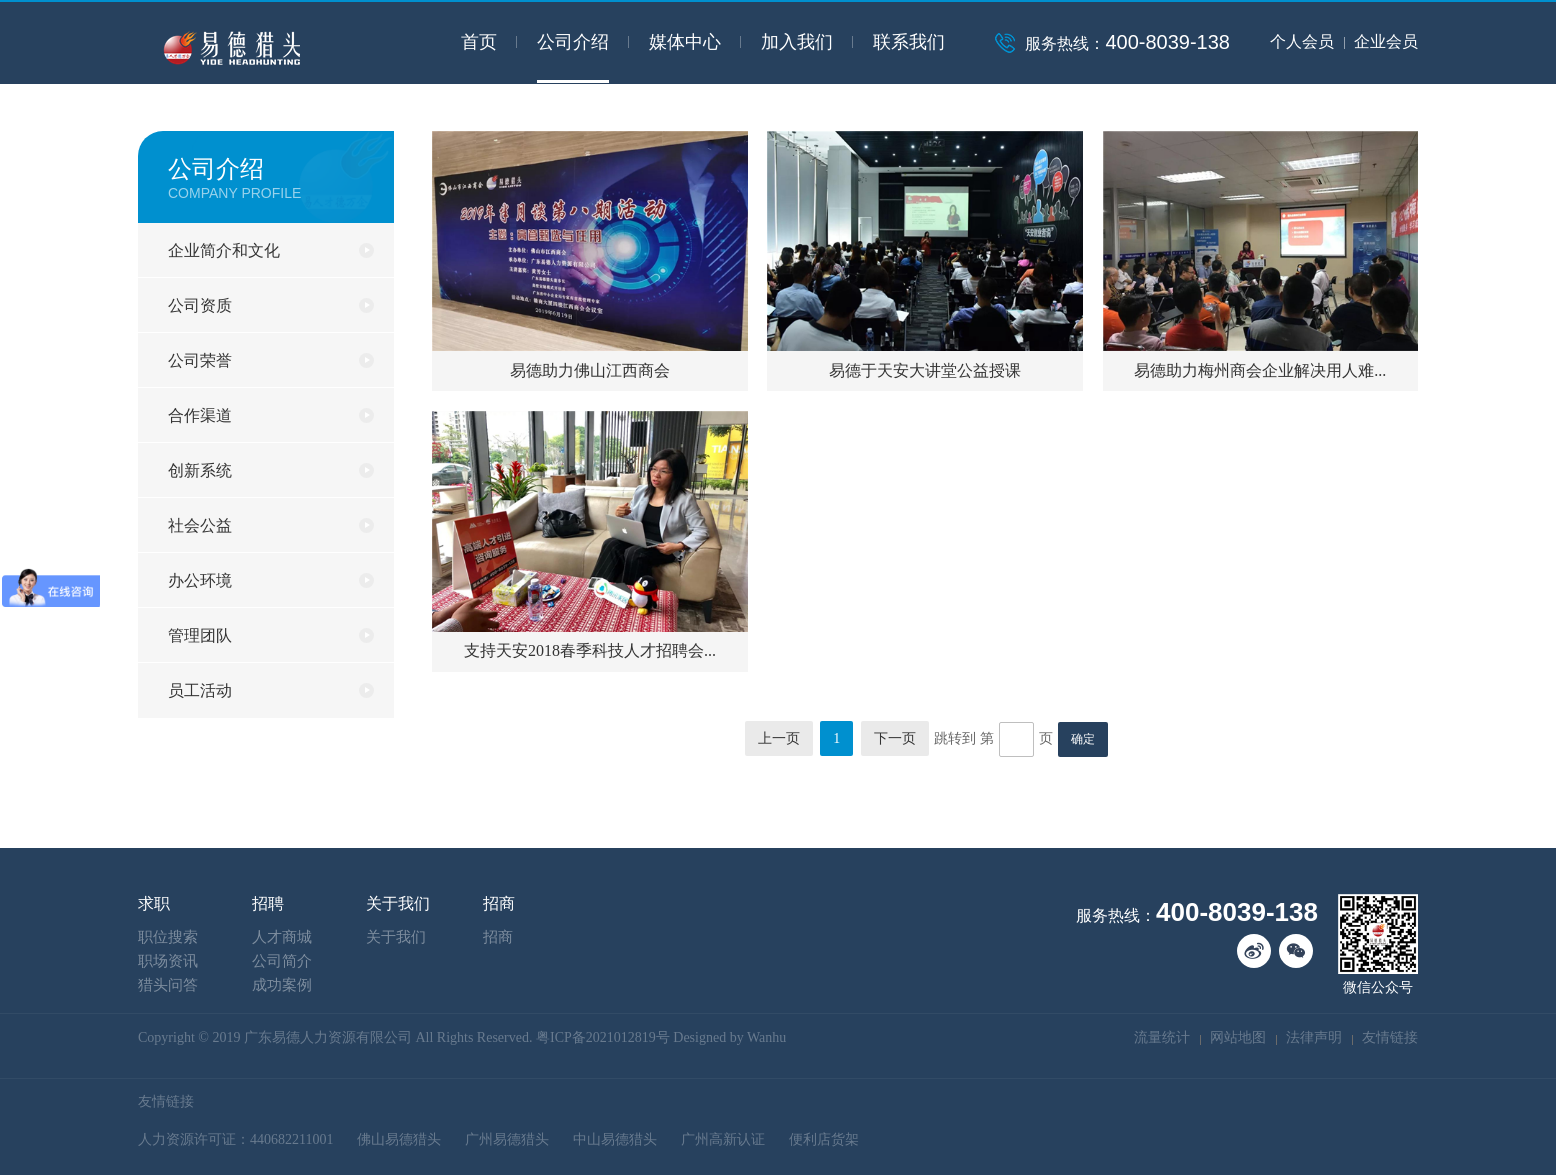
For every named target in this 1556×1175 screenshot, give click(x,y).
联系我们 (909, 42)
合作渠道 (200, 415)
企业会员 (1386, 41)
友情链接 (1390, 1037)
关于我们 (396, 937)
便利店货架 (824, 1139)
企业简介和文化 (224, 250)
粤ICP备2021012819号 (603, 1037)
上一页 (779, 738)
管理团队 (200, 635)
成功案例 (282, 985)
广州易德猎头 (507, 1139)
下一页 (895, 738)
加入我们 (797, 42)
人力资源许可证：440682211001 (235, 1139)
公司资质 (200, 305)
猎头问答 (168, 985)
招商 (498, 937)
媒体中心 (685, 42)
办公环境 (200, 580)
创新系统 (200, 470)
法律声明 (1314, 1037)
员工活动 (200, 690)
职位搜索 (168, 937)
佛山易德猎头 (399, 1139)
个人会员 (1302, 41)
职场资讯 (168, 961)
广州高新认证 (723, 1139)
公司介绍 (573, 42)
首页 (479, 42)
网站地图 (1238, 1037)
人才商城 (282, 937)
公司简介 (282, 961)
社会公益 (200, 525)
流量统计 (1162, 1037)
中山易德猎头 (615, 1139)
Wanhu (766, 1037)
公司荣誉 (200, 360)
